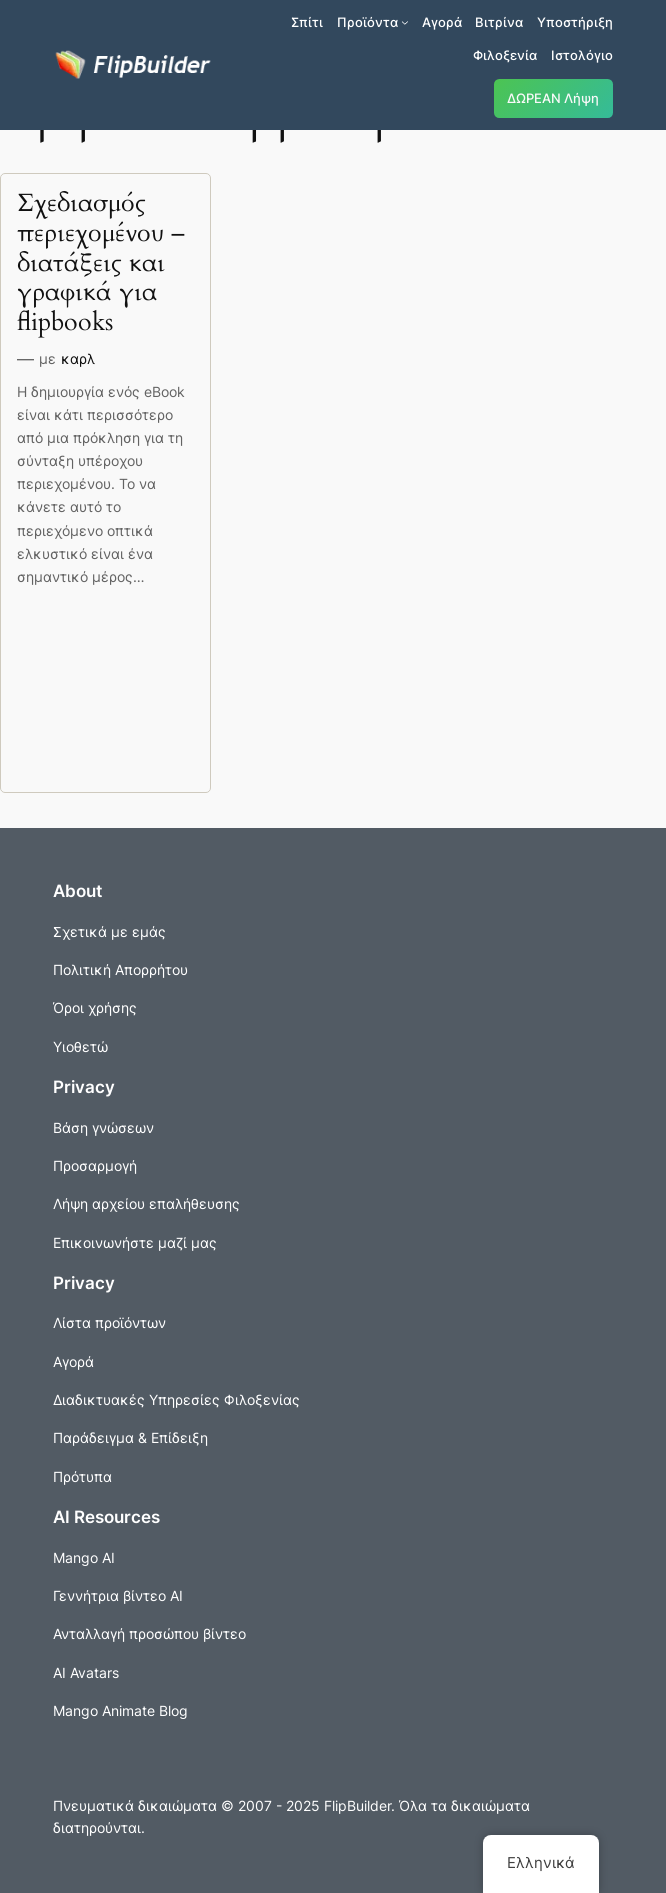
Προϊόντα (367, 22)
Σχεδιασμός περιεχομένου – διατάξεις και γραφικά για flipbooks (101, 263)
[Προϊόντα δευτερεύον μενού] (405, 22)
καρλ (78, 358)
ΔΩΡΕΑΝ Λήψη (553, 98)
